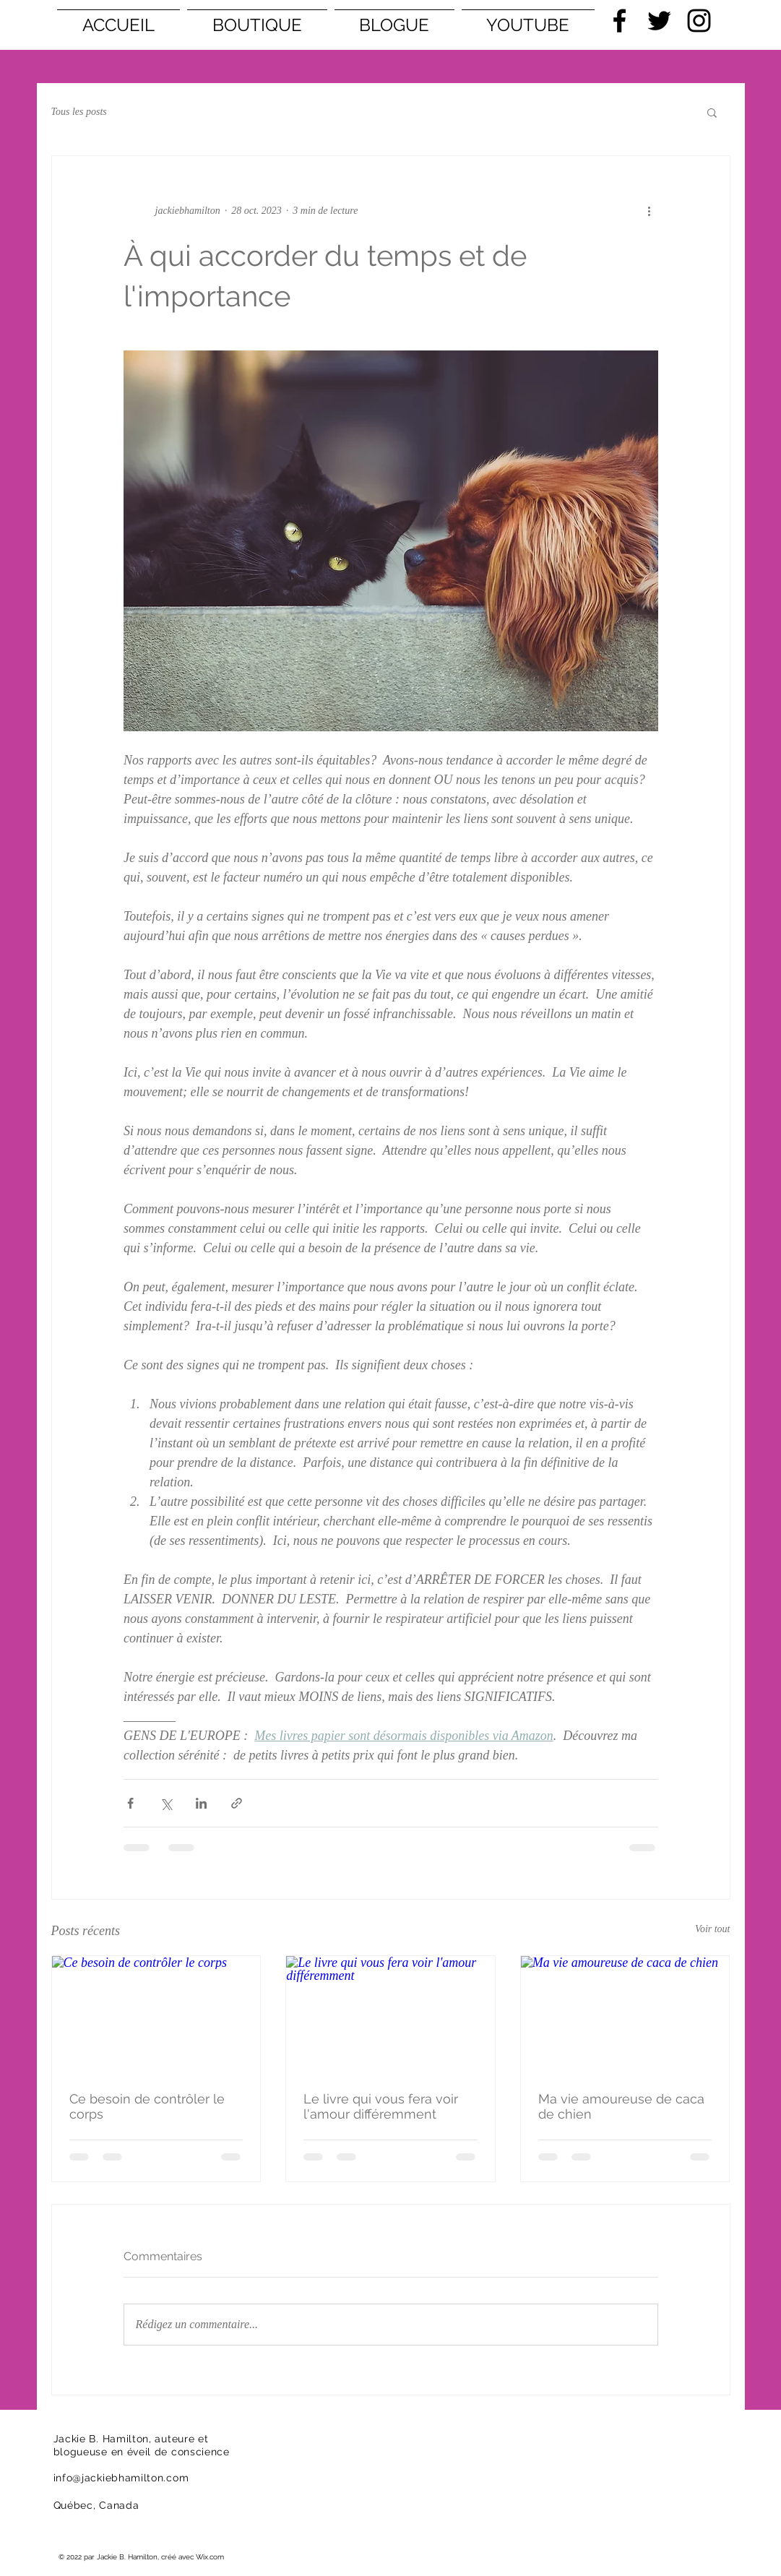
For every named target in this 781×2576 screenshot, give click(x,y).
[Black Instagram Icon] (699, 20)
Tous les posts (79, 111)
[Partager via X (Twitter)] (166, 1803)
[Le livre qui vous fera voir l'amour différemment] (390, 2014)
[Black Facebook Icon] (619, 20)
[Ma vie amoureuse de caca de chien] (625, 2014)
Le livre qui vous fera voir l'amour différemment (380, 2106)
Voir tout (712, 1929)
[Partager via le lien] (236, 1803)
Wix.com (210, 2557)
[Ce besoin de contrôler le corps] (156, 2014)
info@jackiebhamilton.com (121, 2478)
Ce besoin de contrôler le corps (147, 2106)
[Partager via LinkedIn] (201, 1803)
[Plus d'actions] (649, 211)
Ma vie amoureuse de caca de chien (621, 2106)
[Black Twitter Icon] (659, 20)
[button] (712, 112)
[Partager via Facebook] (130, 1803)
